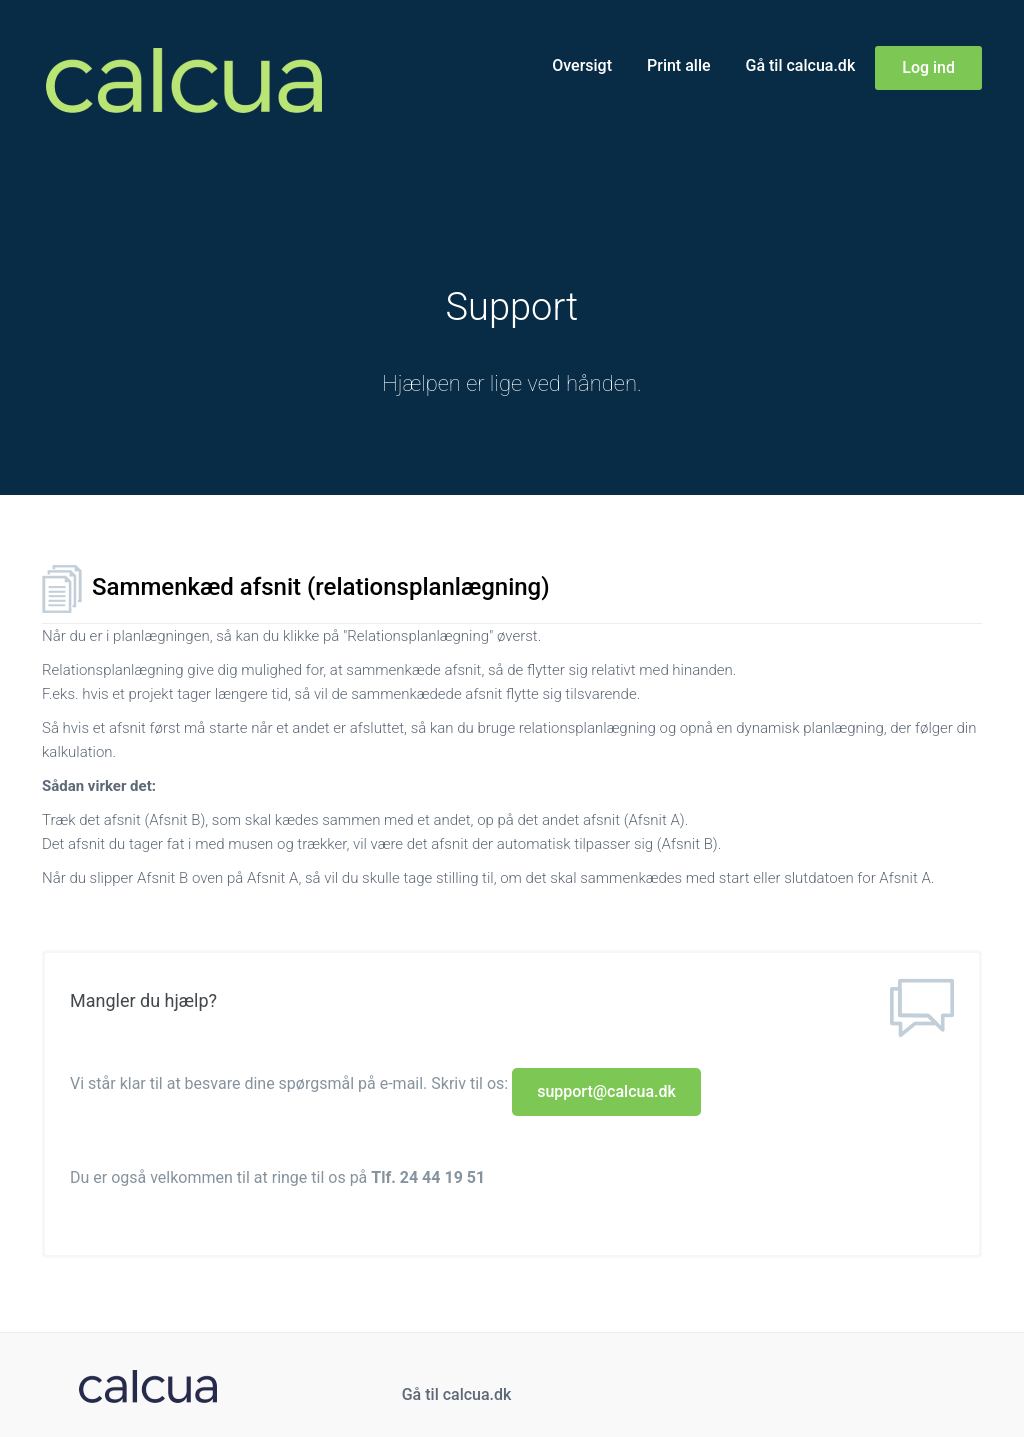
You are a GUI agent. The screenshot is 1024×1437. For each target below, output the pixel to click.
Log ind (928, 67)
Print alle (679, 65)
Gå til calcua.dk (801, 65)
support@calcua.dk (606, 1091)
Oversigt (582, 65)
